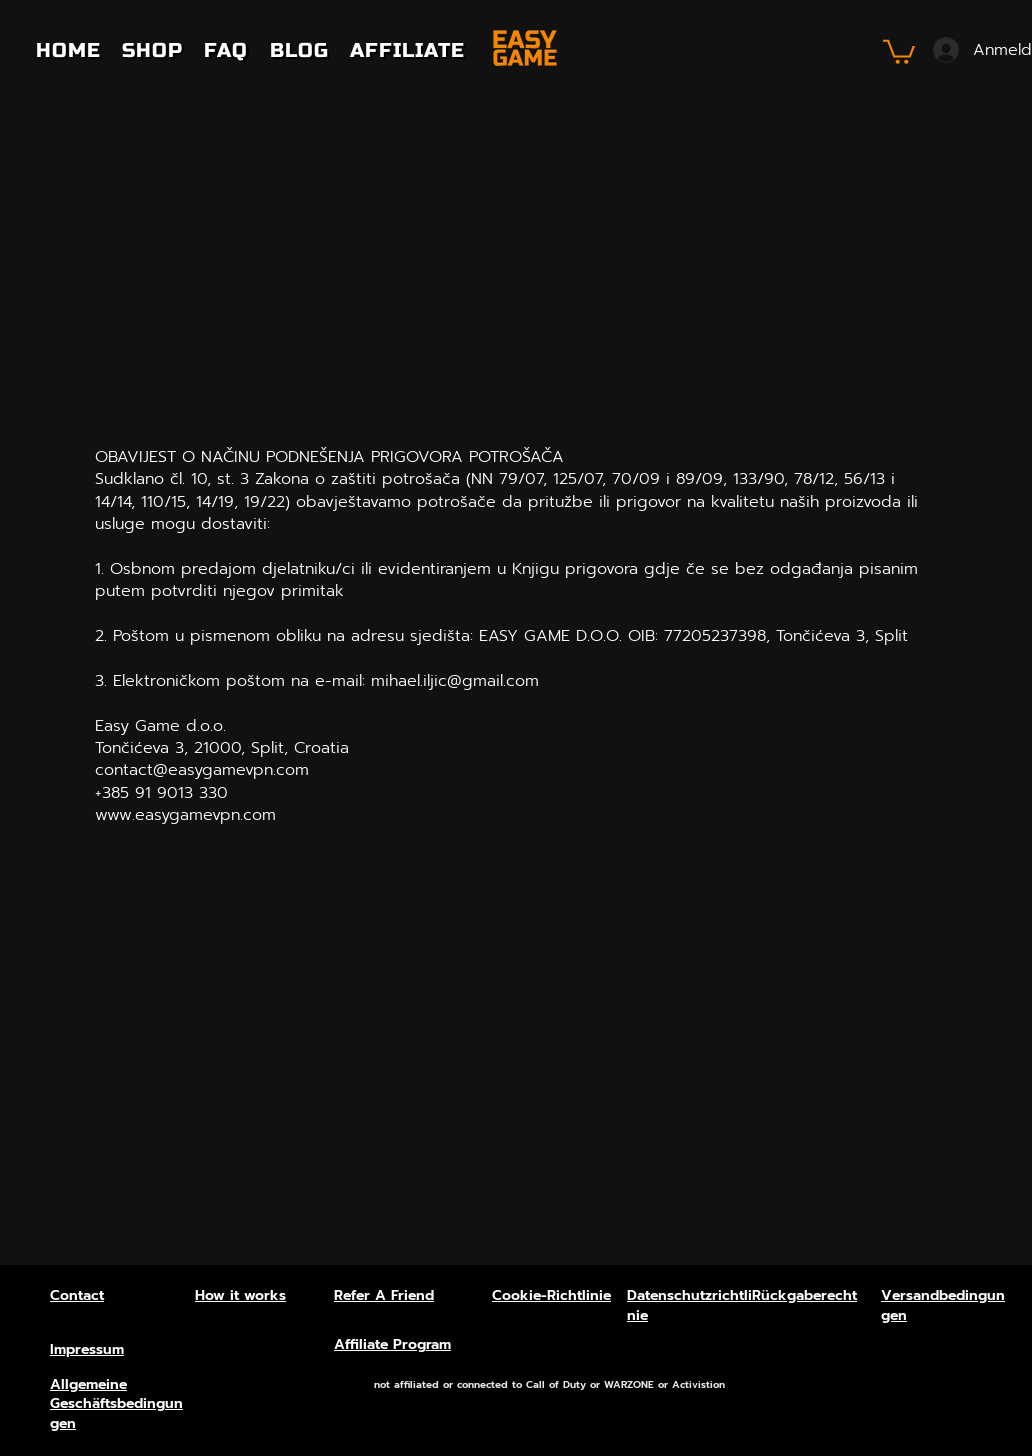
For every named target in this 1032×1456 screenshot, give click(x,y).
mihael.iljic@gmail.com (455, 681)
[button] (899, 50)
